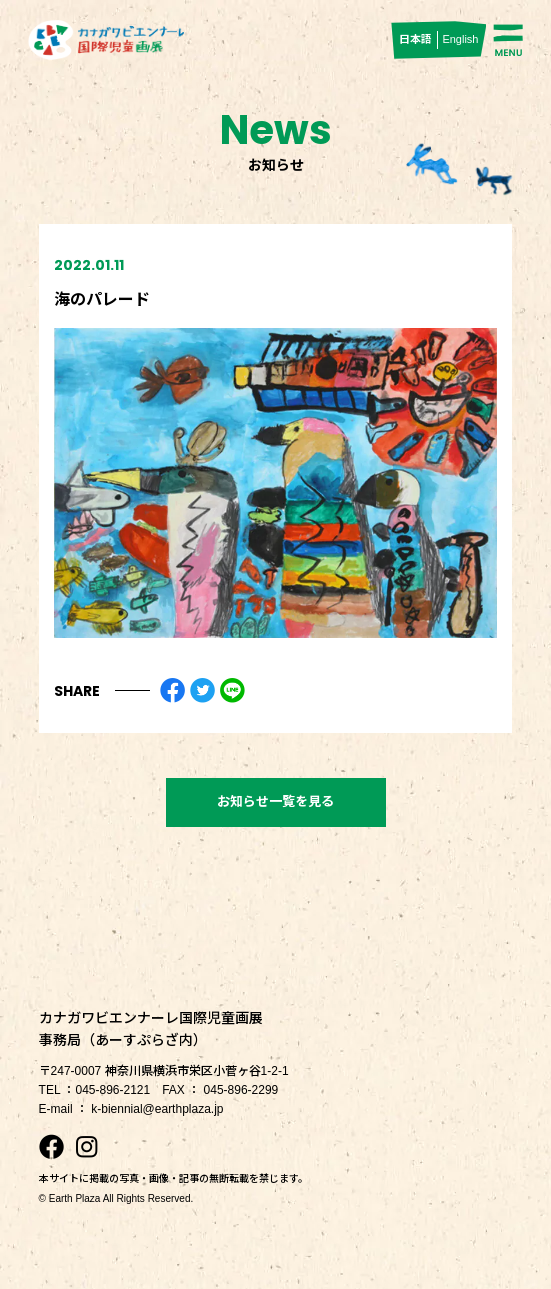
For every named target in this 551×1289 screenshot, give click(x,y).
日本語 (415, 39)
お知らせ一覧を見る (275, 801)
